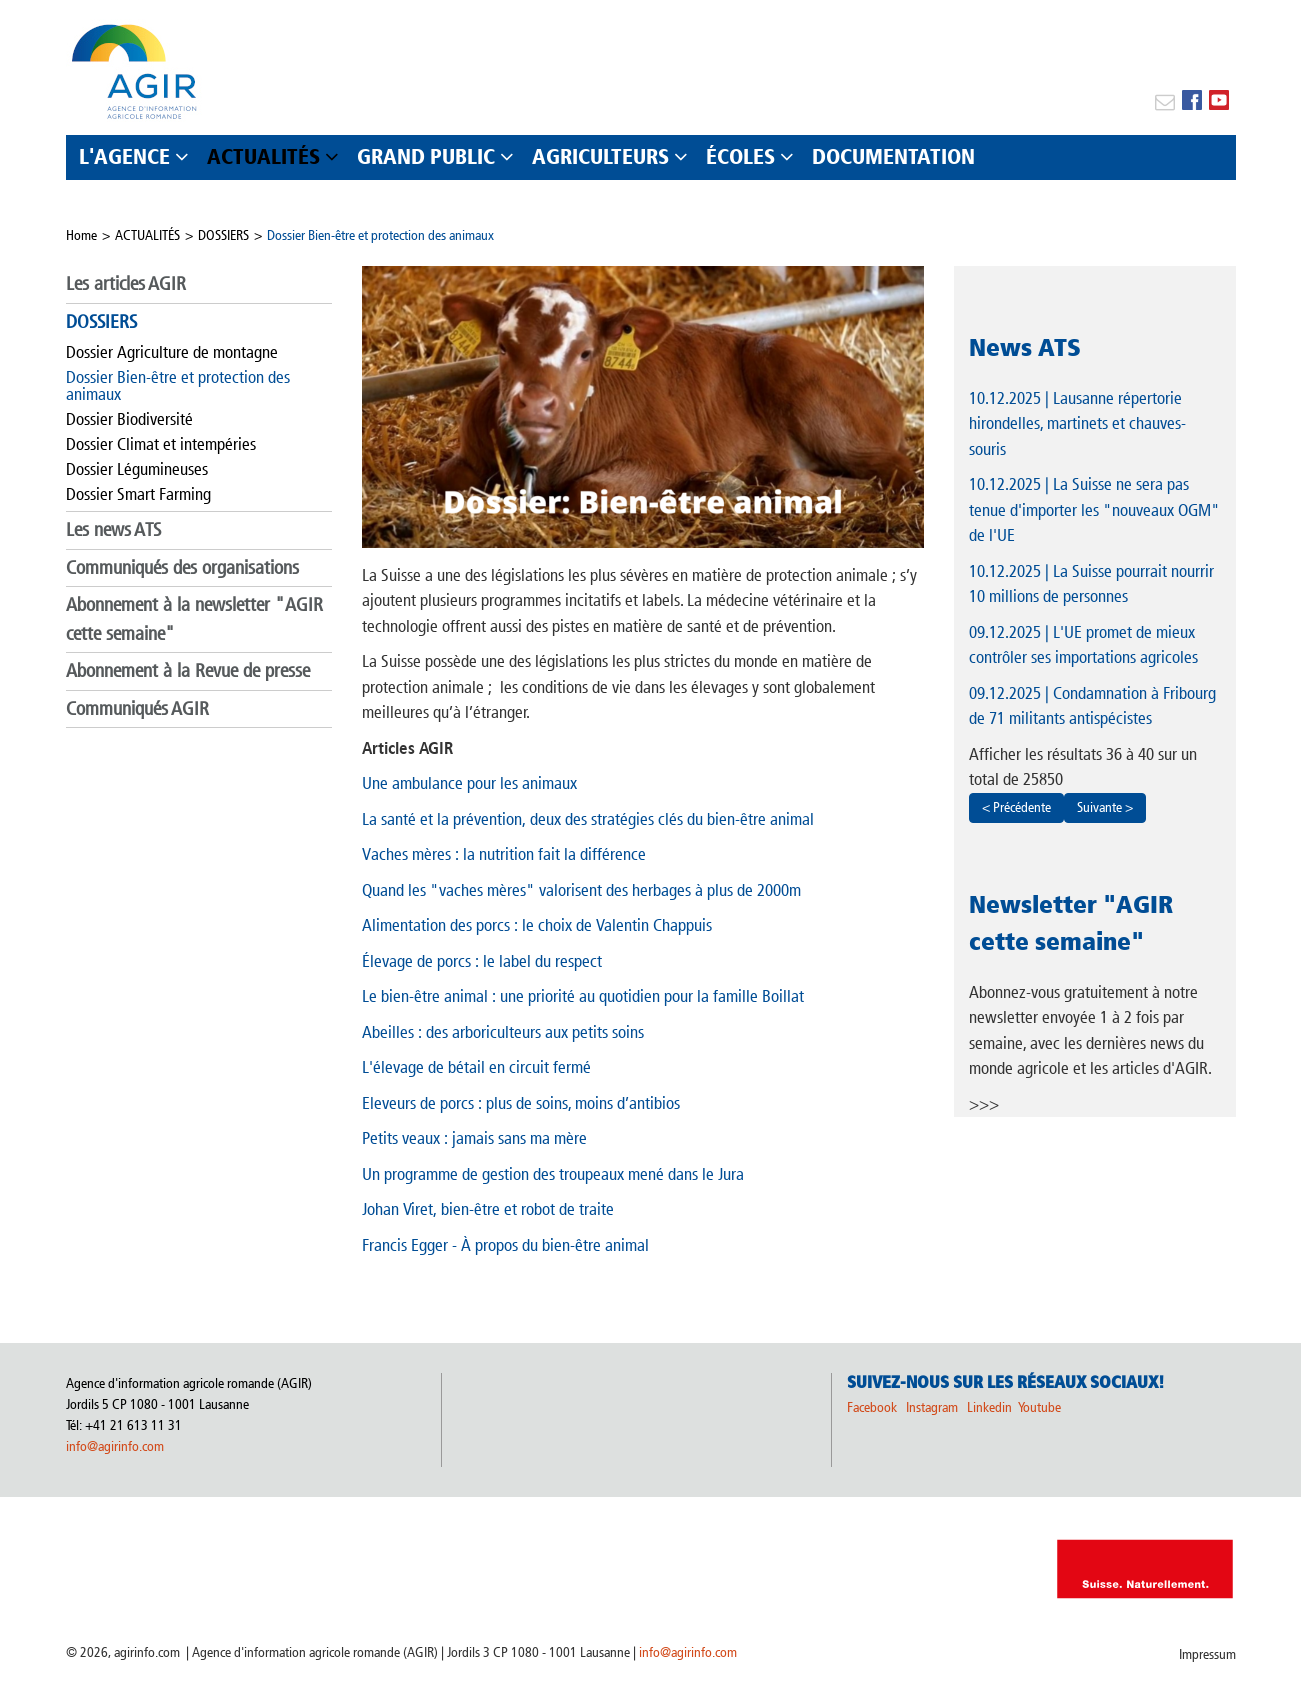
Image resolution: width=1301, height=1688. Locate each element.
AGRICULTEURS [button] (600, 156)
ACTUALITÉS (147, 235)
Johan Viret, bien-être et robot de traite (488, 1209)
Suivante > (1105, 807)
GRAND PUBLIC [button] (426, 156)
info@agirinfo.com (115, 1446)
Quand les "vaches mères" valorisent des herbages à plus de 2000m (581, 890)
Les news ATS (113, 529)
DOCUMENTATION (893, 156)
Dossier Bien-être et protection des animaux (380, 235)
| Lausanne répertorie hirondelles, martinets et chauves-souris (1077, 423)
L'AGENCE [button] (124, 156)
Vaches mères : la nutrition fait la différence (504, 854)
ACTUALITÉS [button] (263, 156)
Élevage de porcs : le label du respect (482, 961)
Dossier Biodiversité (129, 419)
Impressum (1207, 1654)
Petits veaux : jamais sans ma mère (474, 1138)
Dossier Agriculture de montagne (172, 352)
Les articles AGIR (126, 283)
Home (81, 235)
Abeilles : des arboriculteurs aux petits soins (503, 1032)
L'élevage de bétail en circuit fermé (476, 1067)
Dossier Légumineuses (137, 469)
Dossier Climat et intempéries (161, 444)
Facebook (872, 1407)
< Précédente (1016, 807)
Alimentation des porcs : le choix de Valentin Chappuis (537, 925)
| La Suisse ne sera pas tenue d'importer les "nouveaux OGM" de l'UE (1094, 509)
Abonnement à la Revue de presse (188, 670)
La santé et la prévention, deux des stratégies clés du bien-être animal (588, 819)
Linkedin (991, 1407)
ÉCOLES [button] (740, 156)
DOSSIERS (223, 235)
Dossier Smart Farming (138, 494)
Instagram (932, 1407)
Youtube (1039, 1407)
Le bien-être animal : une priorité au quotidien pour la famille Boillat (583, 996)
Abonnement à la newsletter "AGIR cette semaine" (194, 619)
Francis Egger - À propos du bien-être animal (505, 1245)
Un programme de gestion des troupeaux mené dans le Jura (553, 1174)
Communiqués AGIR (137, 708)
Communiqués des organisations (182, 567)
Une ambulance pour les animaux (469, 783)
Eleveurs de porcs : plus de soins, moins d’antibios (521, 1103)
